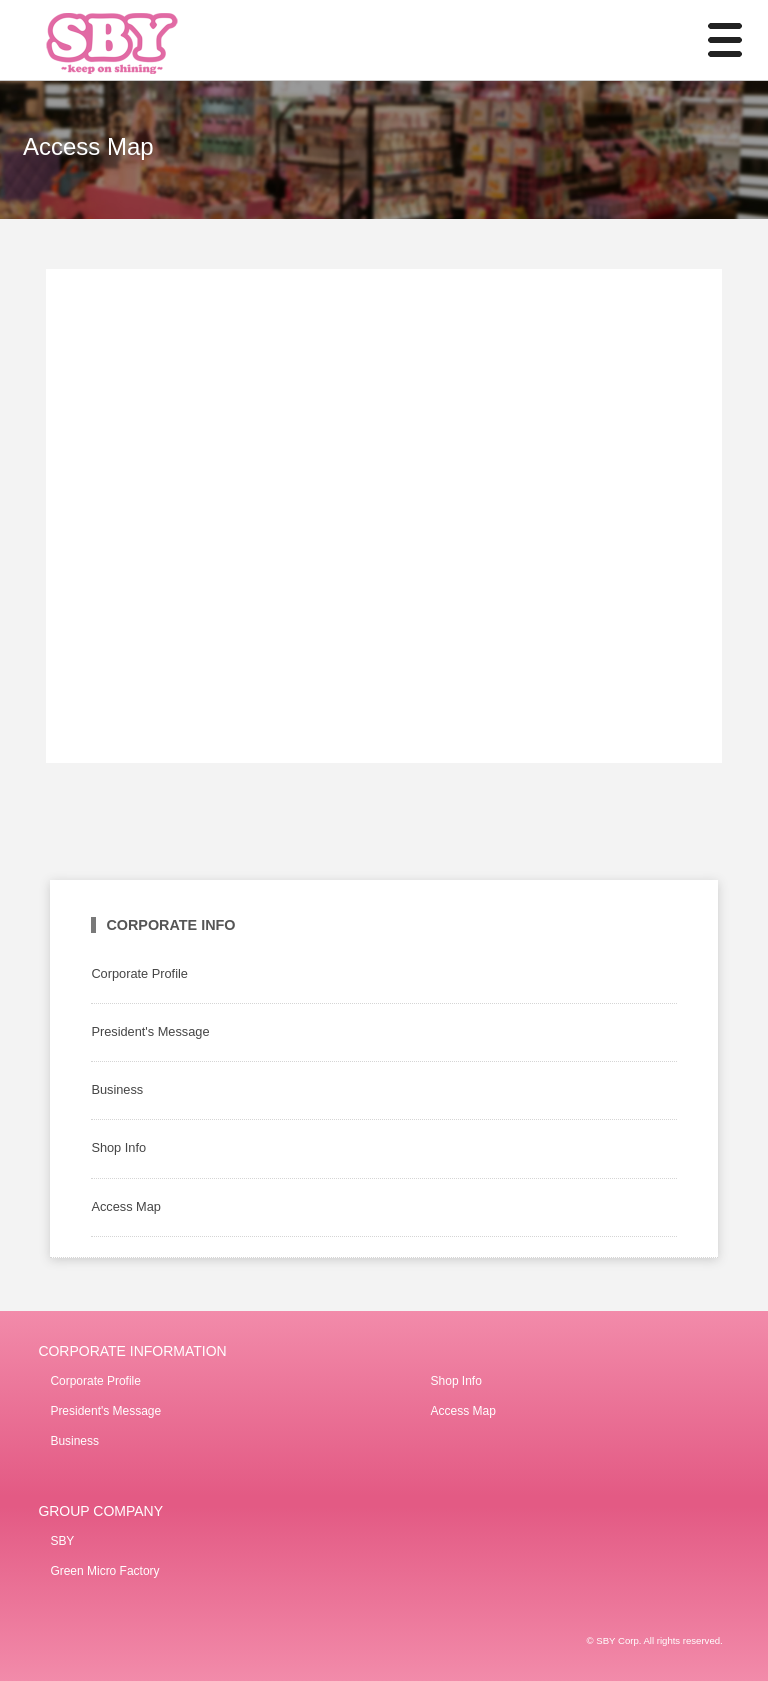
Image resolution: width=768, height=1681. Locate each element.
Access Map (126, 1206)
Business (117, 1089)
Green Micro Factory (104, 1571)
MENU (713, 40)
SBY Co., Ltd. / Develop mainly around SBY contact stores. (140, 40)
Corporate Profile (139, 973)
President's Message (150, 1031)
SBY (62, 1541)
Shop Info (118, 1147)
